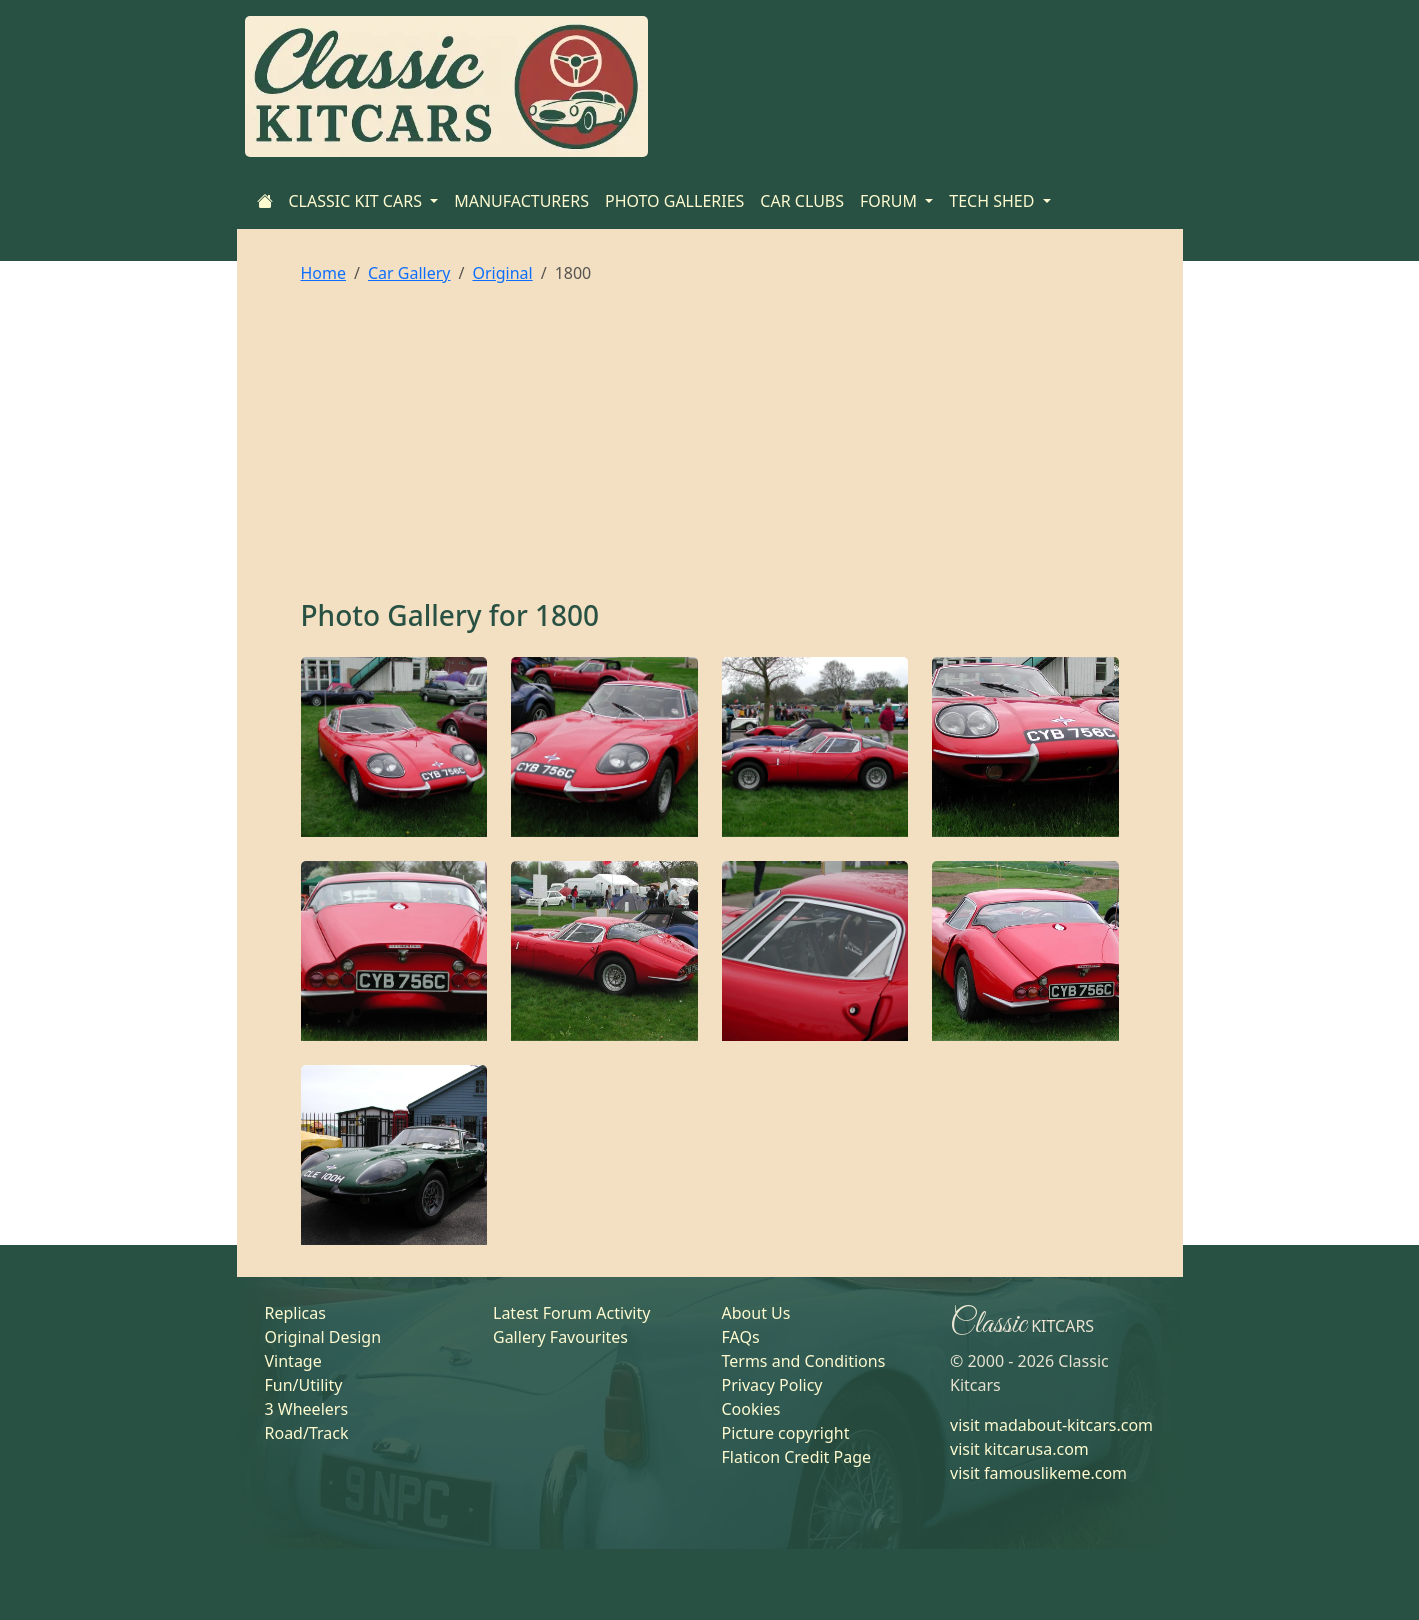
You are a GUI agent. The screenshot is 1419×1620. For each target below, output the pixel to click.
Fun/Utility (304, 1385)
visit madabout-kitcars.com (1051, 1425)
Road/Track (307, 1433)
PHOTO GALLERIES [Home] (674, 201)
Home (324, 273)
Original (502, 273)
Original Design (323, 1337)
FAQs (741, 1337)
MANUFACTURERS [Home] (521, 201)
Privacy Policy (772, 1385)
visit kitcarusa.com (1019, 1449)
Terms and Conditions (804, 1361)
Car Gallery (409, 273)
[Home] (265, 201)
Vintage (293, 1361)
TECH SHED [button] (993, 201)
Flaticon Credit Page (797, 1457)
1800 (567, 615)
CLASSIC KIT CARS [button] (358, 201)
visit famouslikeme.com (1038, 1473)
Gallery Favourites (560, 1337)
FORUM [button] (890, 201)
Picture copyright (786, 1433)
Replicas (295, 1313)
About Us (756, 1313)
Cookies (751, 1409)
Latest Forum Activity (571, 1313)
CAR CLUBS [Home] (802, 201)
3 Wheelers (307, 1409)
